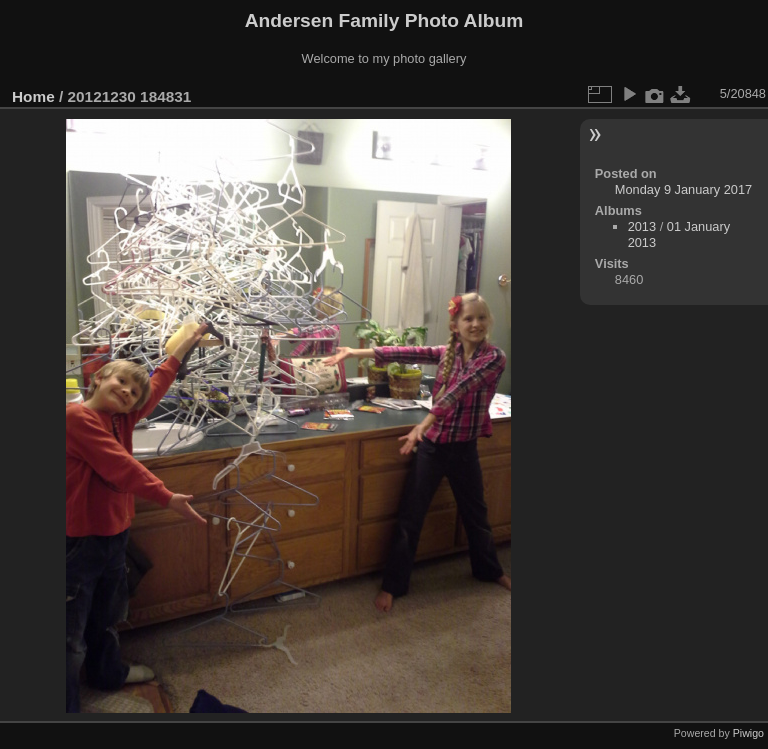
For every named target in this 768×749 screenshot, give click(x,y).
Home (33, 96)
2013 (642, 226)
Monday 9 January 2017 (683, 189)
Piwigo (748, 733)
